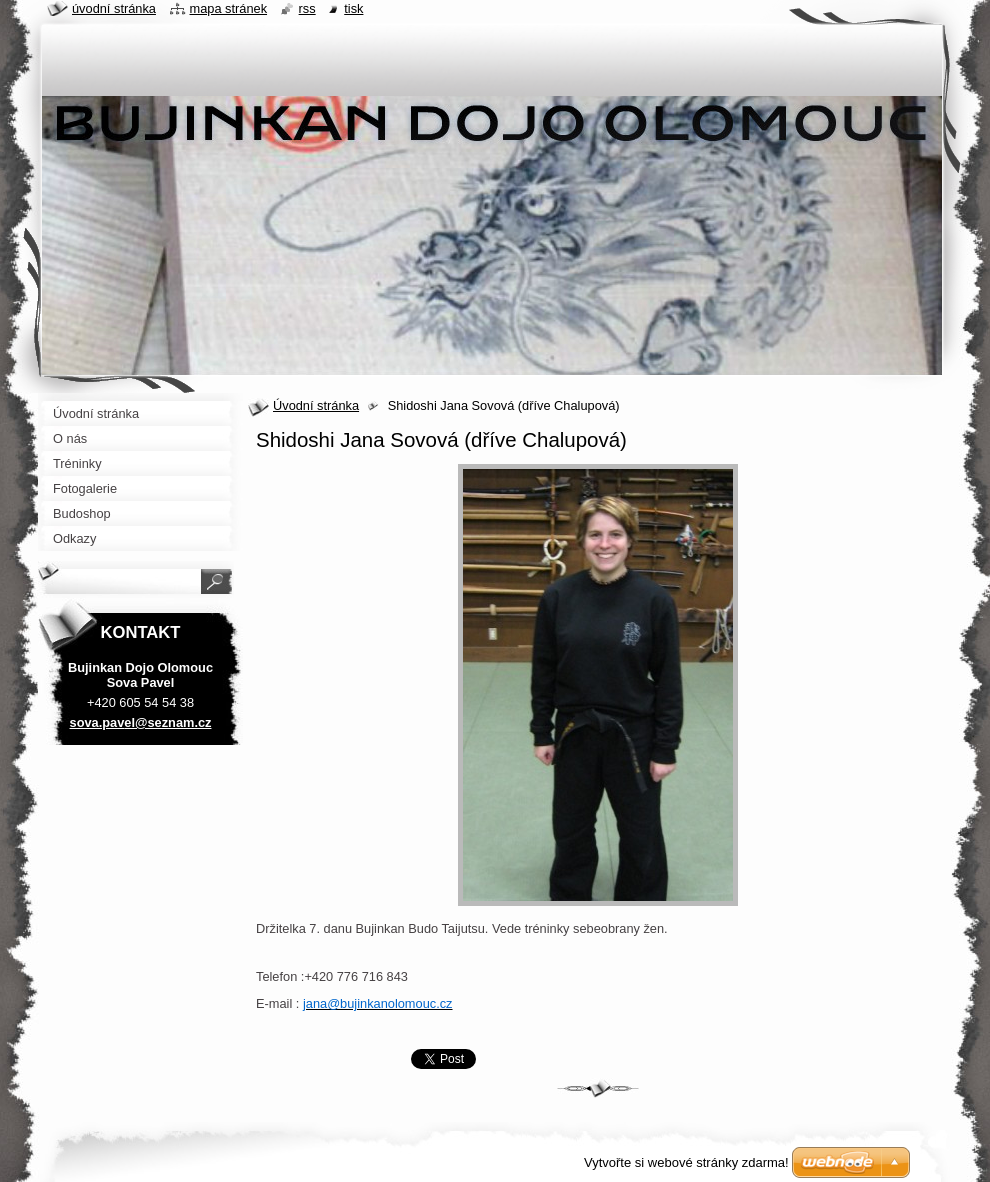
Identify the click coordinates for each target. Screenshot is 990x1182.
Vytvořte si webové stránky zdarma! (686, 1162)
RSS (307, 8)
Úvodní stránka (316, 405)
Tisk (353, 8)
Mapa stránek (229, 8)
